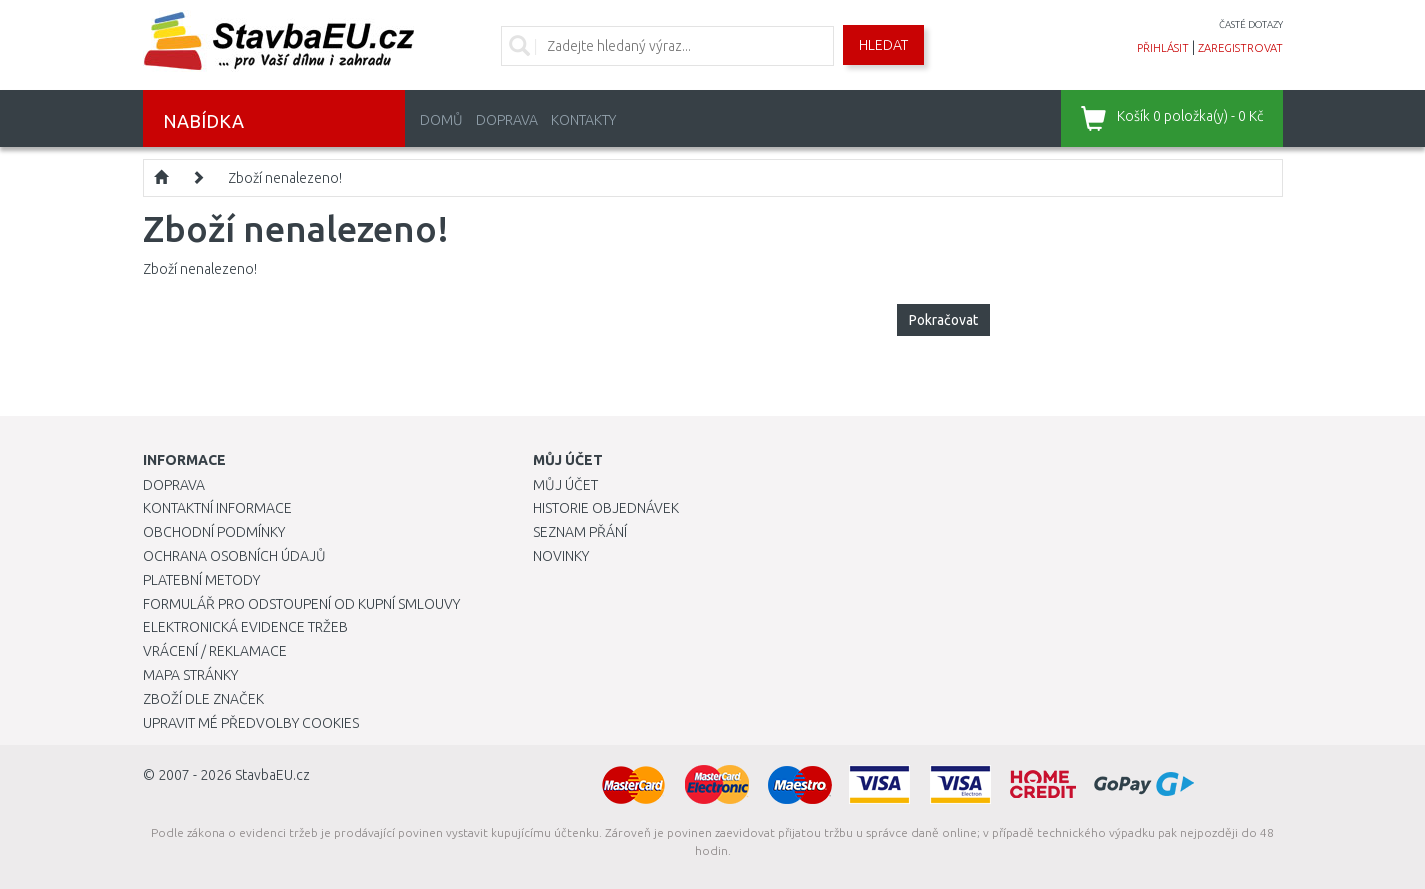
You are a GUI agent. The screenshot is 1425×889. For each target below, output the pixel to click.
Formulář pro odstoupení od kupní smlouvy (301, 604)
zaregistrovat (1240, 48)
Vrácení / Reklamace (215, 651)
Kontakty (583, 120)
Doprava (507, 120)
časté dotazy (1251, 24)
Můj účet (565, 485)
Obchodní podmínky (214, 532)
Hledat (883, 45)
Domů (441, 120)
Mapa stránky (190, 675)
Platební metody (201, 580)
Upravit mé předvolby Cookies (251, 723)
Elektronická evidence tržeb (245, 627)
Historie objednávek (606, 508)
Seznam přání (580, 532)
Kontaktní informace (217, 508)
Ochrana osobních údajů (234, 556)
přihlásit (1163, 48)
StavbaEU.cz (272, 775)
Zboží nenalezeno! (285, 178)
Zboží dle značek (203, 699)
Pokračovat (943, 320)
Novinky (561, 556)
